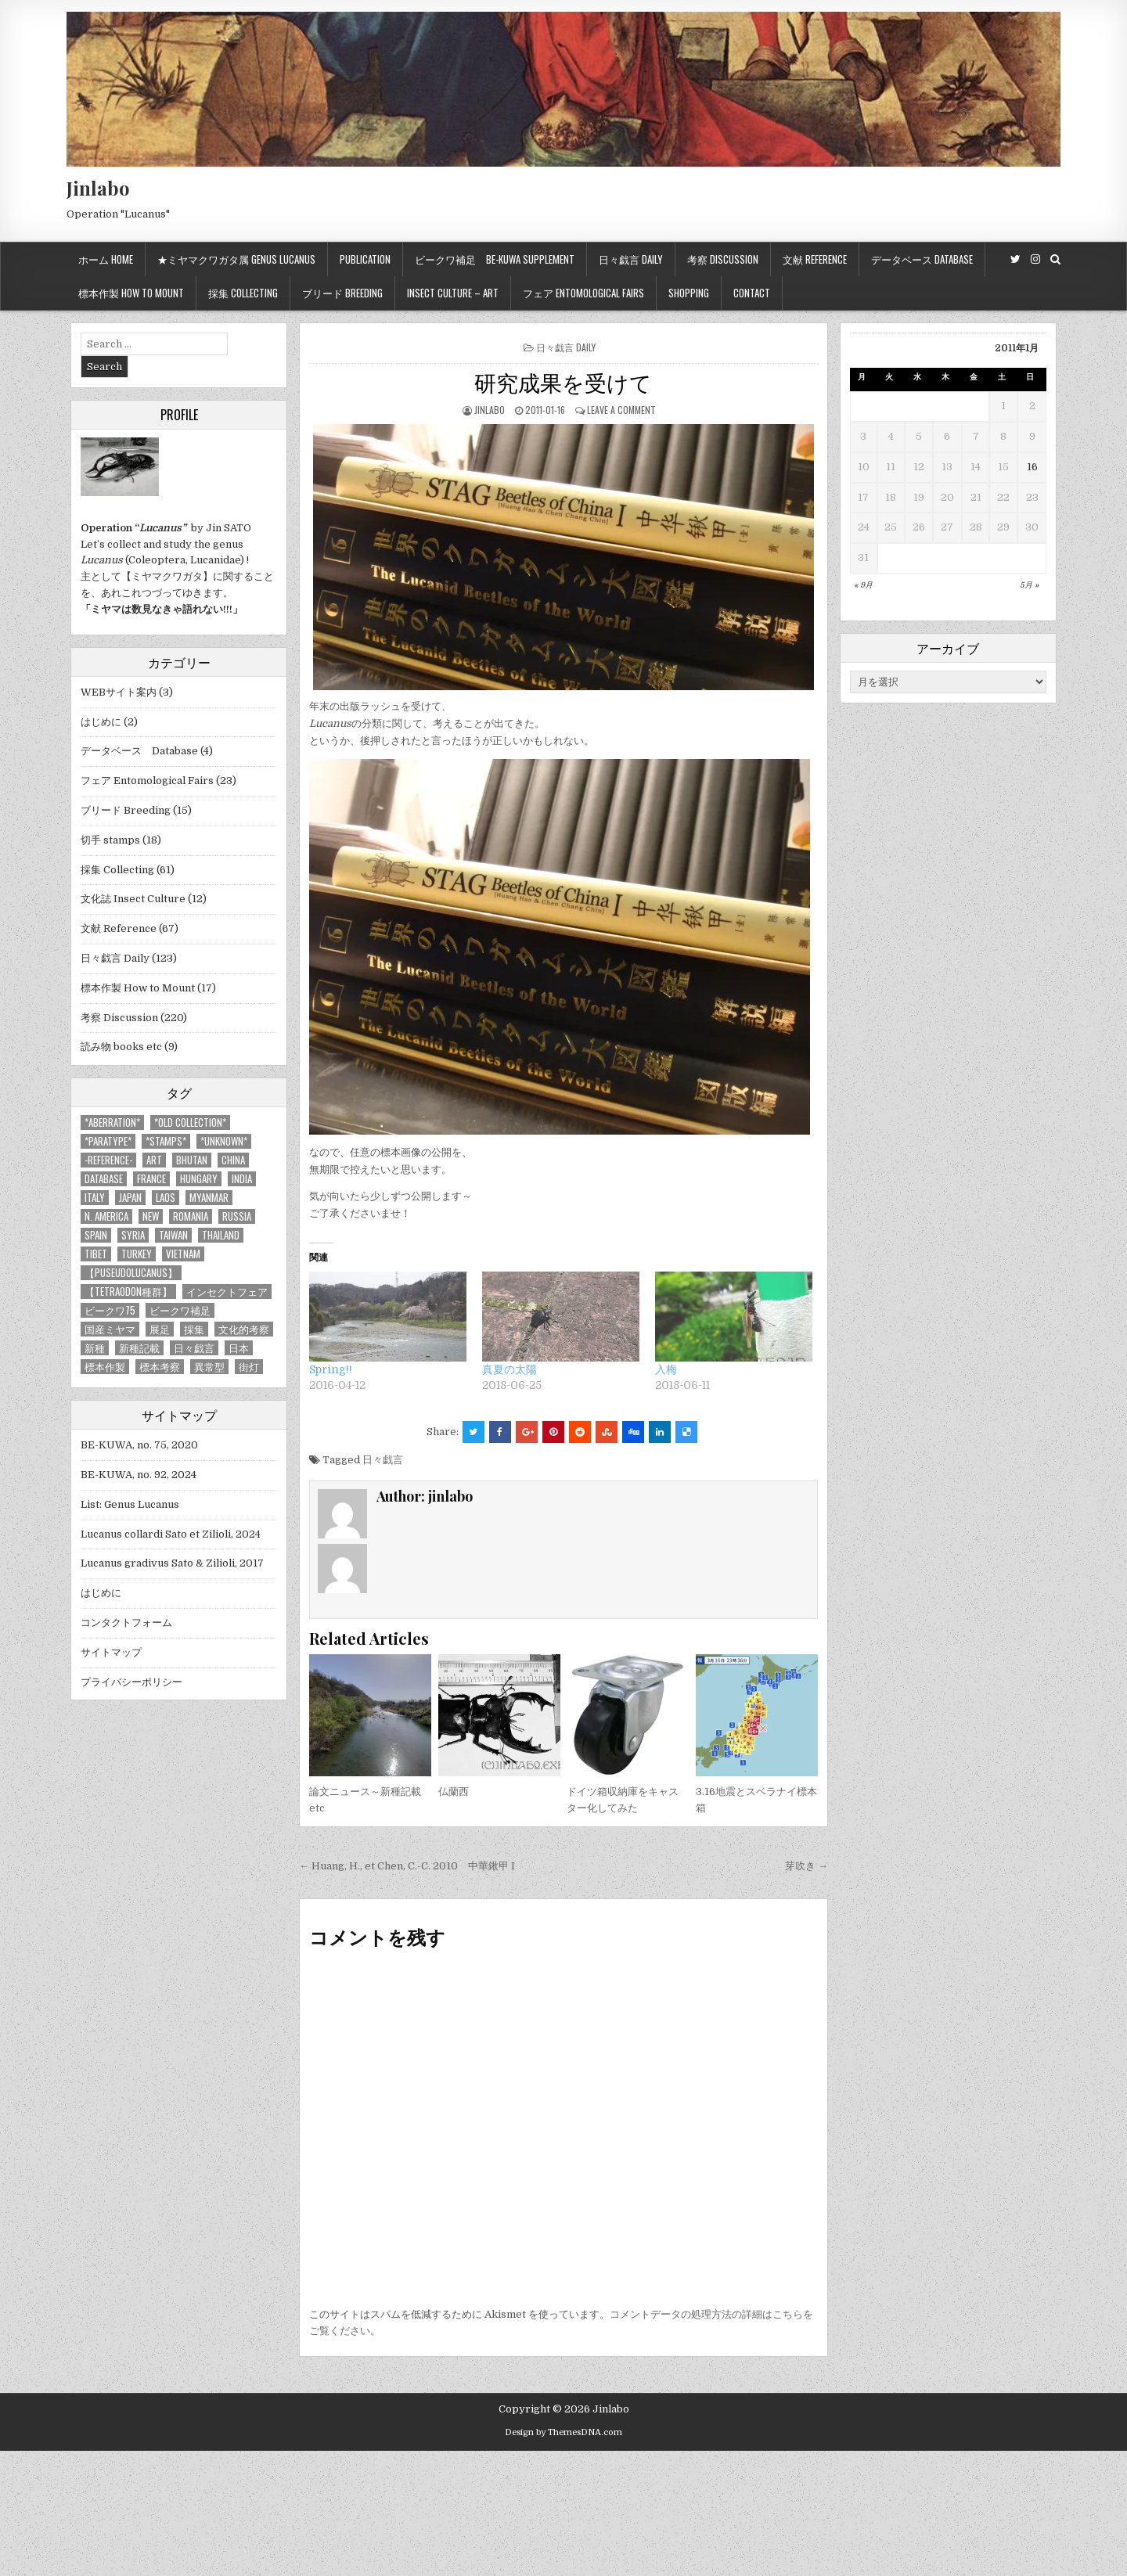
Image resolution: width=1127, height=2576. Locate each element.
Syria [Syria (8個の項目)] (133, 1235)
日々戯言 (382, 1460)
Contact (751, 292)
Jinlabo (98, 187)
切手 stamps (110, 840)
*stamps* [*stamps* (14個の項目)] (166, 1141)
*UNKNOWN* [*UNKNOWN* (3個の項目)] (223, 1141)
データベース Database (922, 259)
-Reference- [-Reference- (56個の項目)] (108, 1160)
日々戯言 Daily (631, 259)
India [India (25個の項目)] (242, 1178)
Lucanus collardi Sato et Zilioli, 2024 (171, 1534)
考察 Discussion (722, 259)
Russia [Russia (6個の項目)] (236, 1216)
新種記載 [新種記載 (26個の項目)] (139, 1347)
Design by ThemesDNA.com (563, 2432)
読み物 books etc (121, 1046)
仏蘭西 (453, 1791)
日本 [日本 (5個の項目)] (239, 1347)
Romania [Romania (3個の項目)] (190, 1216)
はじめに (101, 722)
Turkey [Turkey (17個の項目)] (136, 1254)
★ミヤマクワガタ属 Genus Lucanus (236, 259)
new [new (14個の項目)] (150, 1216)
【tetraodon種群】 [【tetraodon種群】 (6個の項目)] (128, 1291)
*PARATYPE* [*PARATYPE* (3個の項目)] (108, 1141)
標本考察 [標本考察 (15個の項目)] (159, 1366)
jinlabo (489, 409)
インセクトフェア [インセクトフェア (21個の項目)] (227, 1291)
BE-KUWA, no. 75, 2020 (139, 1445)
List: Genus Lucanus (130, 1504)
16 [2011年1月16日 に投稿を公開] (1032, 467)
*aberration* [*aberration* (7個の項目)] (112, 1122)
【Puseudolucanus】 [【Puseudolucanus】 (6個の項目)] (131, 1272)
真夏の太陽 (509, 1369)
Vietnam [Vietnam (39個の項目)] (183, 1254)
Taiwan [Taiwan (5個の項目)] (173, 1235)
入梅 (666, 1369)
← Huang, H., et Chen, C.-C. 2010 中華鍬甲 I (407, 1866)
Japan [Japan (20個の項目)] (130, 1197)
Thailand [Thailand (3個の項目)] (220, 1235)
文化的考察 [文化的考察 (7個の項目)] (243, 1329)
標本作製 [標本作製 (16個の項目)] (105, 1366)
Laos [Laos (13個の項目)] (165, 1197)
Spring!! (330, 1369)
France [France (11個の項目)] (151, 1178)
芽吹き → (806, 1866)
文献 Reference (815, 259)
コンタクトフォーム (126, 1622)
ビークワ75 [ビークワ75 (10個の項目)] (110, 1310)
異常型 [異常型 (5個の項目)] (209, 1366)
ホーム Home (105, 259)
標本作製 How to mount (131, 292)
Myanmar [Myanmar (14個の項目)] (209, 1197)
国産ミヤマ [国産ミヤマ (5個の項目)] (110, 1329)
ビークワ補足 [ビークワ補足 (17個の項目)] (180, 1310)
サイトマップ (111, 1652)
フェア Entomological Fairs (583, 292)
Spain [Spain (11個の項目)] (96, 1235)
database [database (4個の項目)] (104, 1178)
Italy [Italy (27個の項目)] (95, 1197)
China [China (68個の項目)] (233, 1160)
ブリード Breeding (342, 292)
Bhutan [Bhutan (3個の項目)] (191, 1160)
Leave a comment (621, 409)
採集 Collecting (243, 292)
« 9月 (863, 585)
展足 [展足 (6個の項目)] (159, 1329)
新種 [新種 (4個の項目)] (95, 1347)
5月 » (1029, 585)
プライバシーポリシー (131, 1682)
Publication (365, 259)
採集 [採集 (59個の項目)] (194, 1329)
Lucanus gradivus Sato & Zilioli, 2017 (172, 1563)
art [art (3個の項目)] (154, 1160)
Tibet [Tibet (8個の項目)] (96, 1254)
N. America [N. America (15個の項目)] (106, 1216)
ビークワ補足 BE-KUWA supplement (494, 259)
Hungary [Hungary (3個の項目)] (199, 1178)
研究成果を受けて (563, 381)
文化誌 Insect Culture (133, 899)
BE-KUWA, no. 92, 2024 (138, 1474)
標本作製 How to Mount (138, 988)
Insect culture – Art (453, 292)
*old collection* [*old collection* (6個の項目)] (190, 1122)
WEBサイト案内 (119, 692)
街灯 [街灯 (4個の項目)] (249, 1366)
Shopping (688, 292)
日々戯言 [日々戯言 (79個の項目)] (194, 1347)
